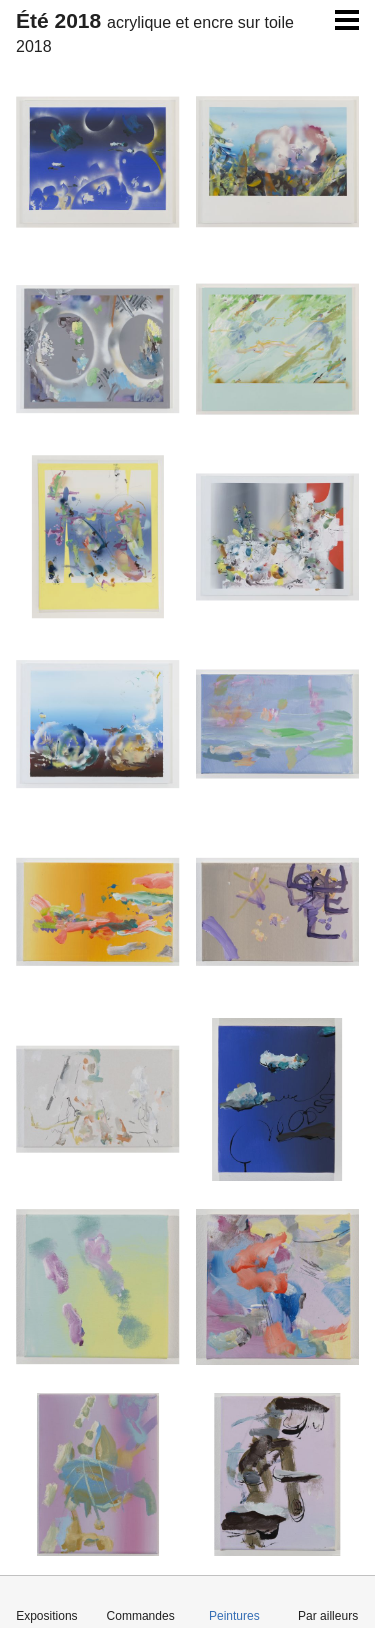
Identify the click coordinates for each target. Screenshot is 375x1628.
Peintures (234, 1616)
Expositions (46, 1616)
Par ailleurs (328, 1616)
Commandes (141, 1616)
